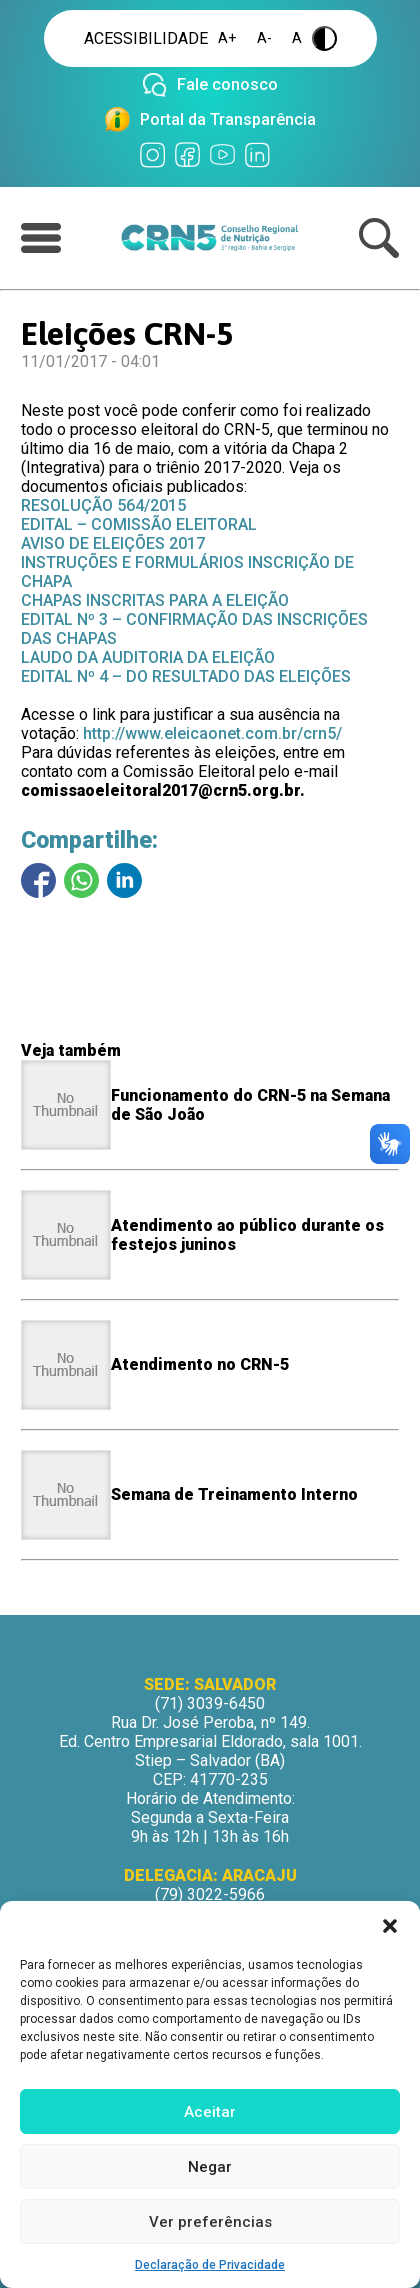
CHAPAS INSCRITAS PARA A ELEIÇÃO (155, 600)
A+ (227, 38)
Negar (210, 2167)
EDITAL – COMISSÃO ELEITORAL (139, 524)
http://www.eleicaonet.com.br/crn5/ (212, 733)
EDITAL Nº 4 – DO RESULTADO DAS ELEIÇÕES (186, 676)
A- (264, 38)
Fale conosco (227, 84)
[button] (390, 1926)
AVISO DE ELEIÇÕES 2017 (113, 543)
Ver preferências (210, 2222)
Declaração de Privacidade (210, 2265)
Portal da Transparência (228, 119)
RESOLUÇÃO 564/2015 (103, 505)
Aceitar (210, 2112)
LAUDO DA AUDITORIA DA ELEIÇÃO (148, 657)
